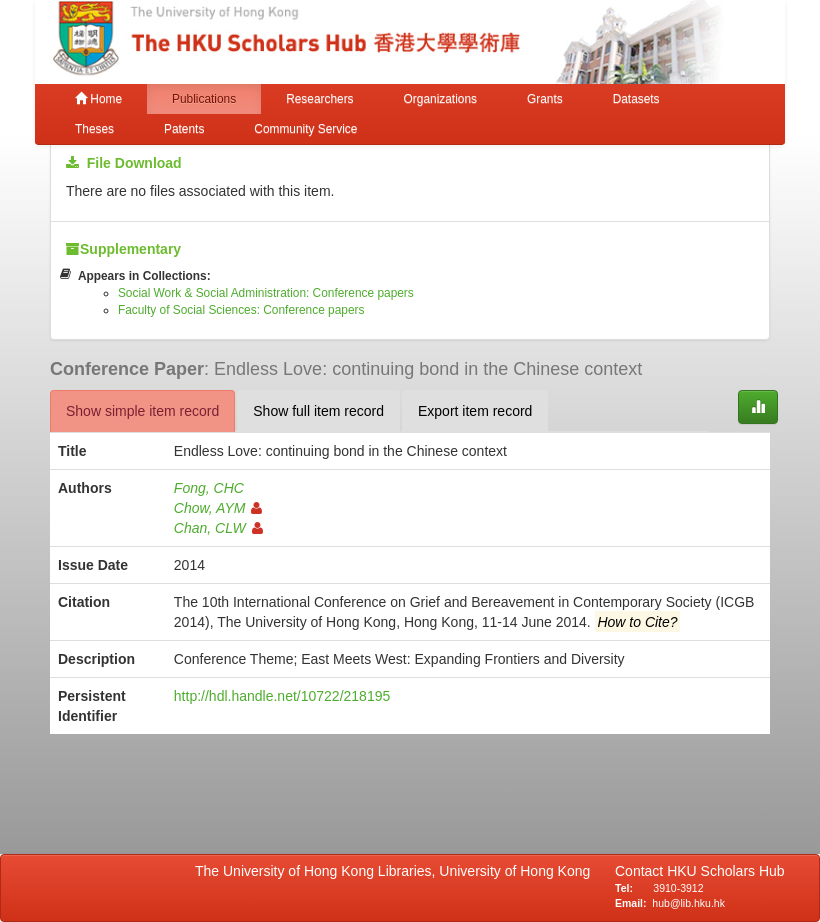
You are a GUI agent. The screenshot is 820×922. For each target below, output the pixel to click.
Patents (184, 129)
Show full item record (318, 411)
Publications (204, 99)
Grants (545, 99)
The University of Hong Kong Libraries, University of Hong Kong (396, 871)
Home (98, 99)
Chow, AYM (218, 508)
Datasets (636, 99)
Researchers (319, 99)
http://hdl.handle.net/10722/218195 (282, 696)
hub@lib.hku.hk (688, 903)
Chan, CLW (218, 528)
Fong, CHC (209, 488)
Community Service (305, 129)
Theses (94, 129)
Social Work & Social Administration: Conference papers (266, 293)
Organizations (440, 99)
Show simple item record (142, 411)
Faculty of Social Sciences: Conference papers (241, 310)
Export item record (475, 411)
